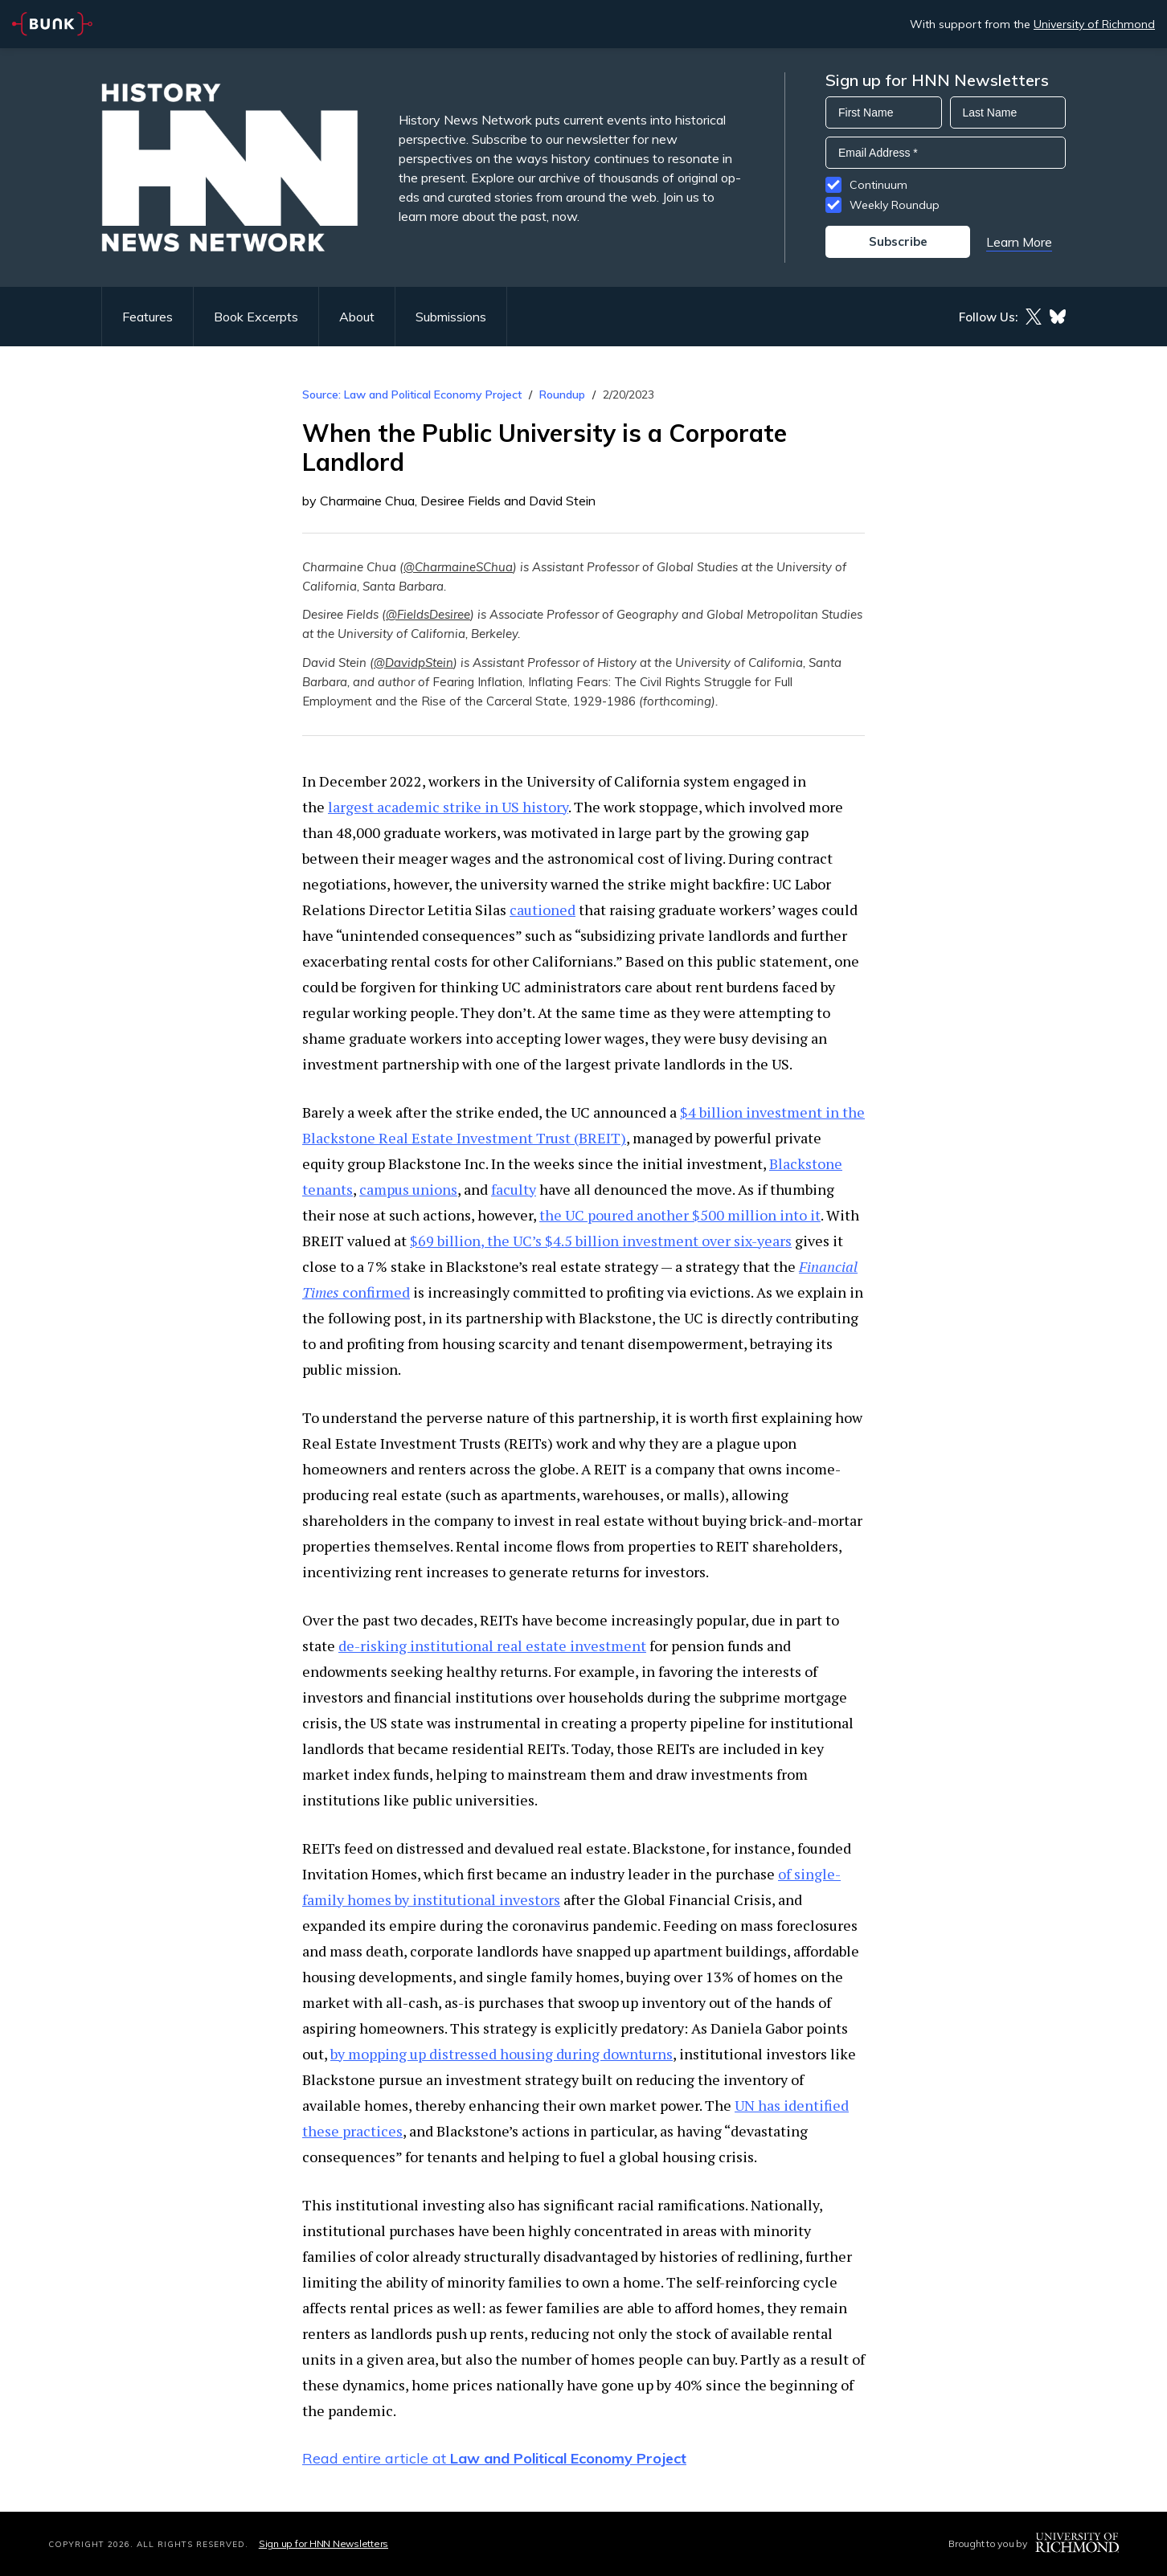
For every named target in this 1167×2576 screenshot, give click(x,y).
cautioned (542, 909)
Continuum (878, 185)
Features (147, 317)
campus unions (408, 1189)
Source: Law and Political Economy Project (412, 394)
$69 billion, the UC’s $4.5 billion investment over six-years (601, 1240)
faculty (513, 1189)
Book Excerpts (256, 317)
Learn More (1019, 242)
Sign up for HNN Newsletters (323, 2543)
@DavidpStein (413, 662)
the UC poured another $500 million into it (680, 1215)
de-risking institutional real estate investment (492, 1645)
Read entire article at (494, 2458)
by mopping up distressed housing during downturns (501, 2053)
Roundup (562, 394)
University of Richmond (1094, 24)
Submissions (451, 317)
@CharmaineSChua (458, 566)
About (357, 317)
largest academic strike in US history (448, 806)
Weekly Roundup (895, 205)
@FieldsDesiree (428, 614)
